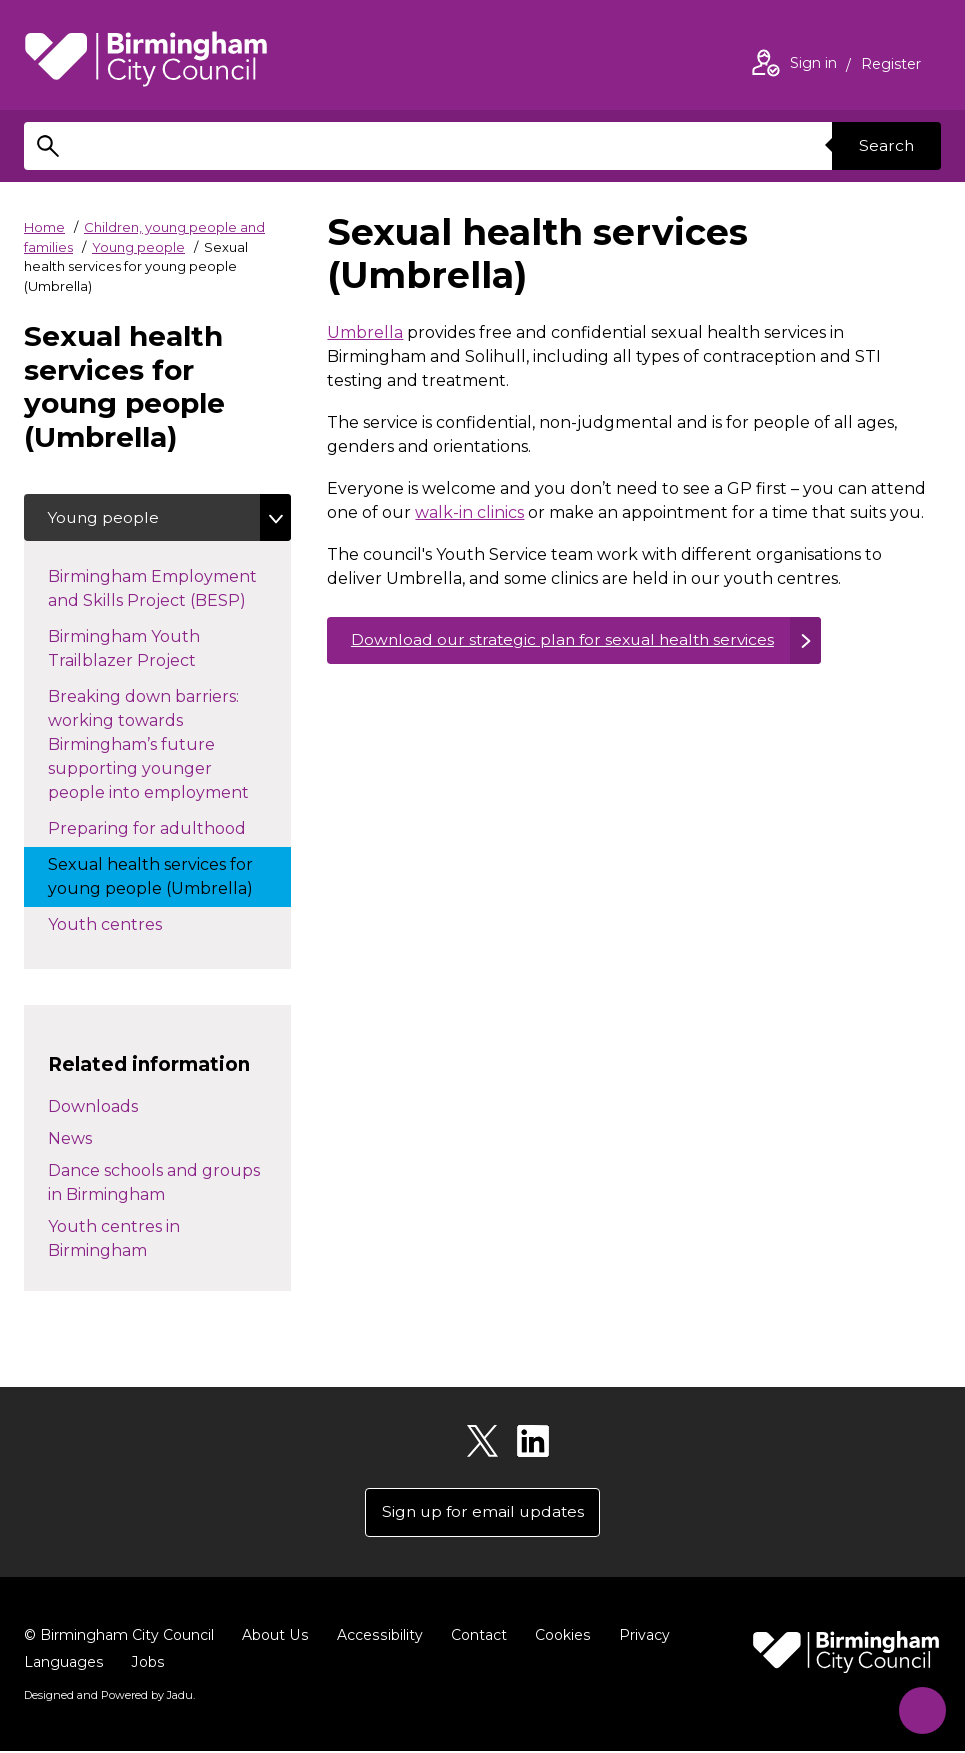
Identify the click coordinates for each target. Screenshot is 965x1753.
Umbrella (365, 332)
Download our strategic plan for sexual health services (568, 640)
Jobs (147, 1664)
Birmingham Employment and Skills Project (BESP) (167, 589)
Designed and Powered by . (109, 1697)
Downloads (93, 1107)
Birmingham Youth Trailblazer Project (142, 649)
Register (891, 66)
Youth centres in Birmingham (114, 1239)
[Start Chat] (918, 1706)
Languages (63, 1664)
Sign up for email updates (482, 1513)
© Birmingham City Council (119, 1637)
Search (885, 145)
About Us (274, 1637)
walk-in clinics (469, 512)
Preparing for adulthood (169, 828)
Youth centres (125, 924)
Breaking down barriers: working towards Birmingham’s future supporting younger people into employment (168, 745)
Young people (138, 247)
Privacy (639, 1637)
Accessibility (377, 1637)
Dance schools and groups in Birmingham (154, 1183)
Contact (475, 1637)
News (70, 1139)
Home (44, 227)
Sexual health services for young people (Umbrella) (169, 877)
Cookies (558, 1637)
